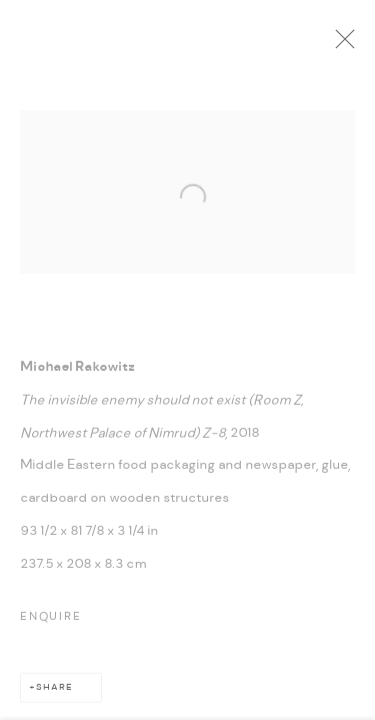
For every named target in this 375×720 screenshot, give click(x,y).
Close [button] (351, 45)
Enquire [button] (51, 620)
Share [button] (54, 691)
